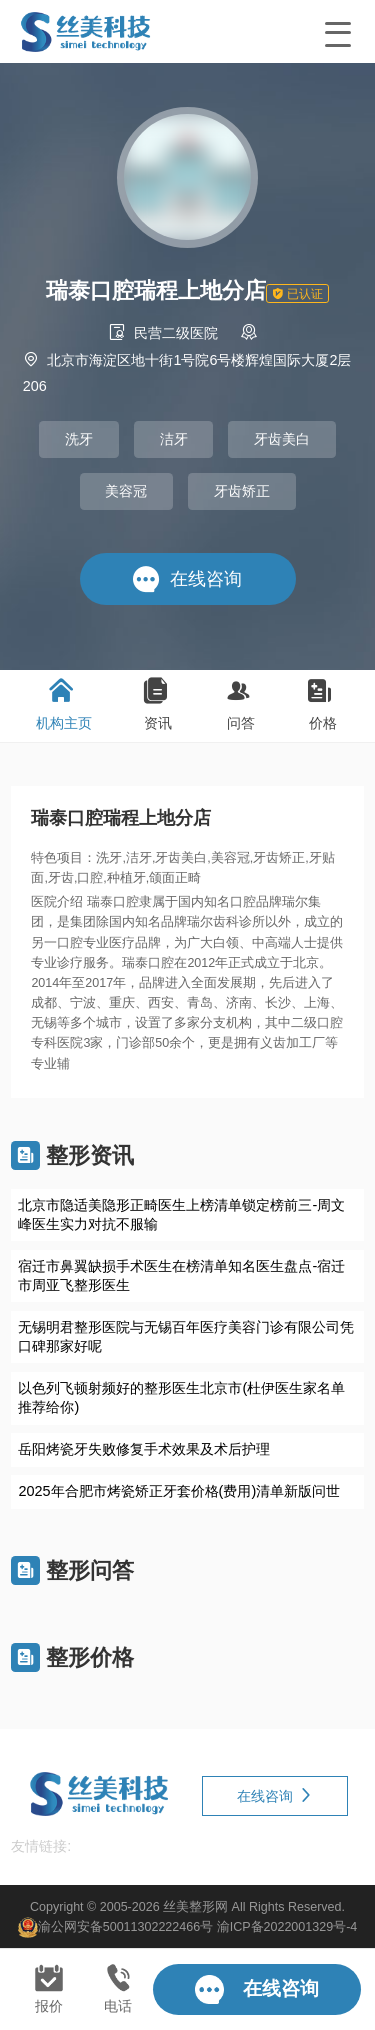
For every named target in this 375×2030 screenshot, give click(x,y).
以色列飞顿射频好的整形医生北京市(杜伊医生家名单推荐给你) (181, 1397)
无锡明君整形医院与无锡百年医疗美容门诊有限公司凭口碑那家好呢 (186, 1336)
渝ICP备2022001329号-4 (287, 1927)
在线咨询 (275, 1795)
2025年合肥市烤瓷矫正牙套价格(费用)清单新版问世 (179, 1491)
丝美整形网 (195, 1906)
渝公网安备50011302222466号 (125, 1927)
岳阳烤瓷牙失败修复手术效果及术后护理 (144, 1449)
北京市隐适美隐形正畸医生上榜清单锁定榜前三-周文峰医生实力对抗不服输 (181, 1214)
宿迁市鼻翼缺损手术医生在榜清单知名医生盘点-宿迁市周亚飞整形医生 (181, 1275)
